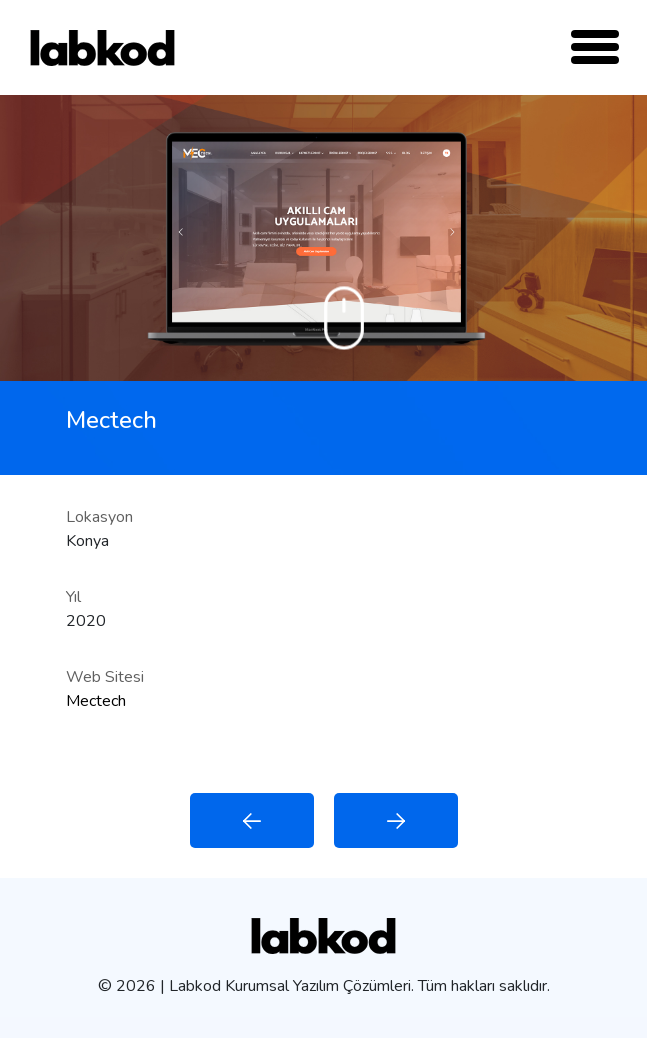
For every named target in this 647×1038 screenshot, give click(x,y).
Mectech (96, 701)
